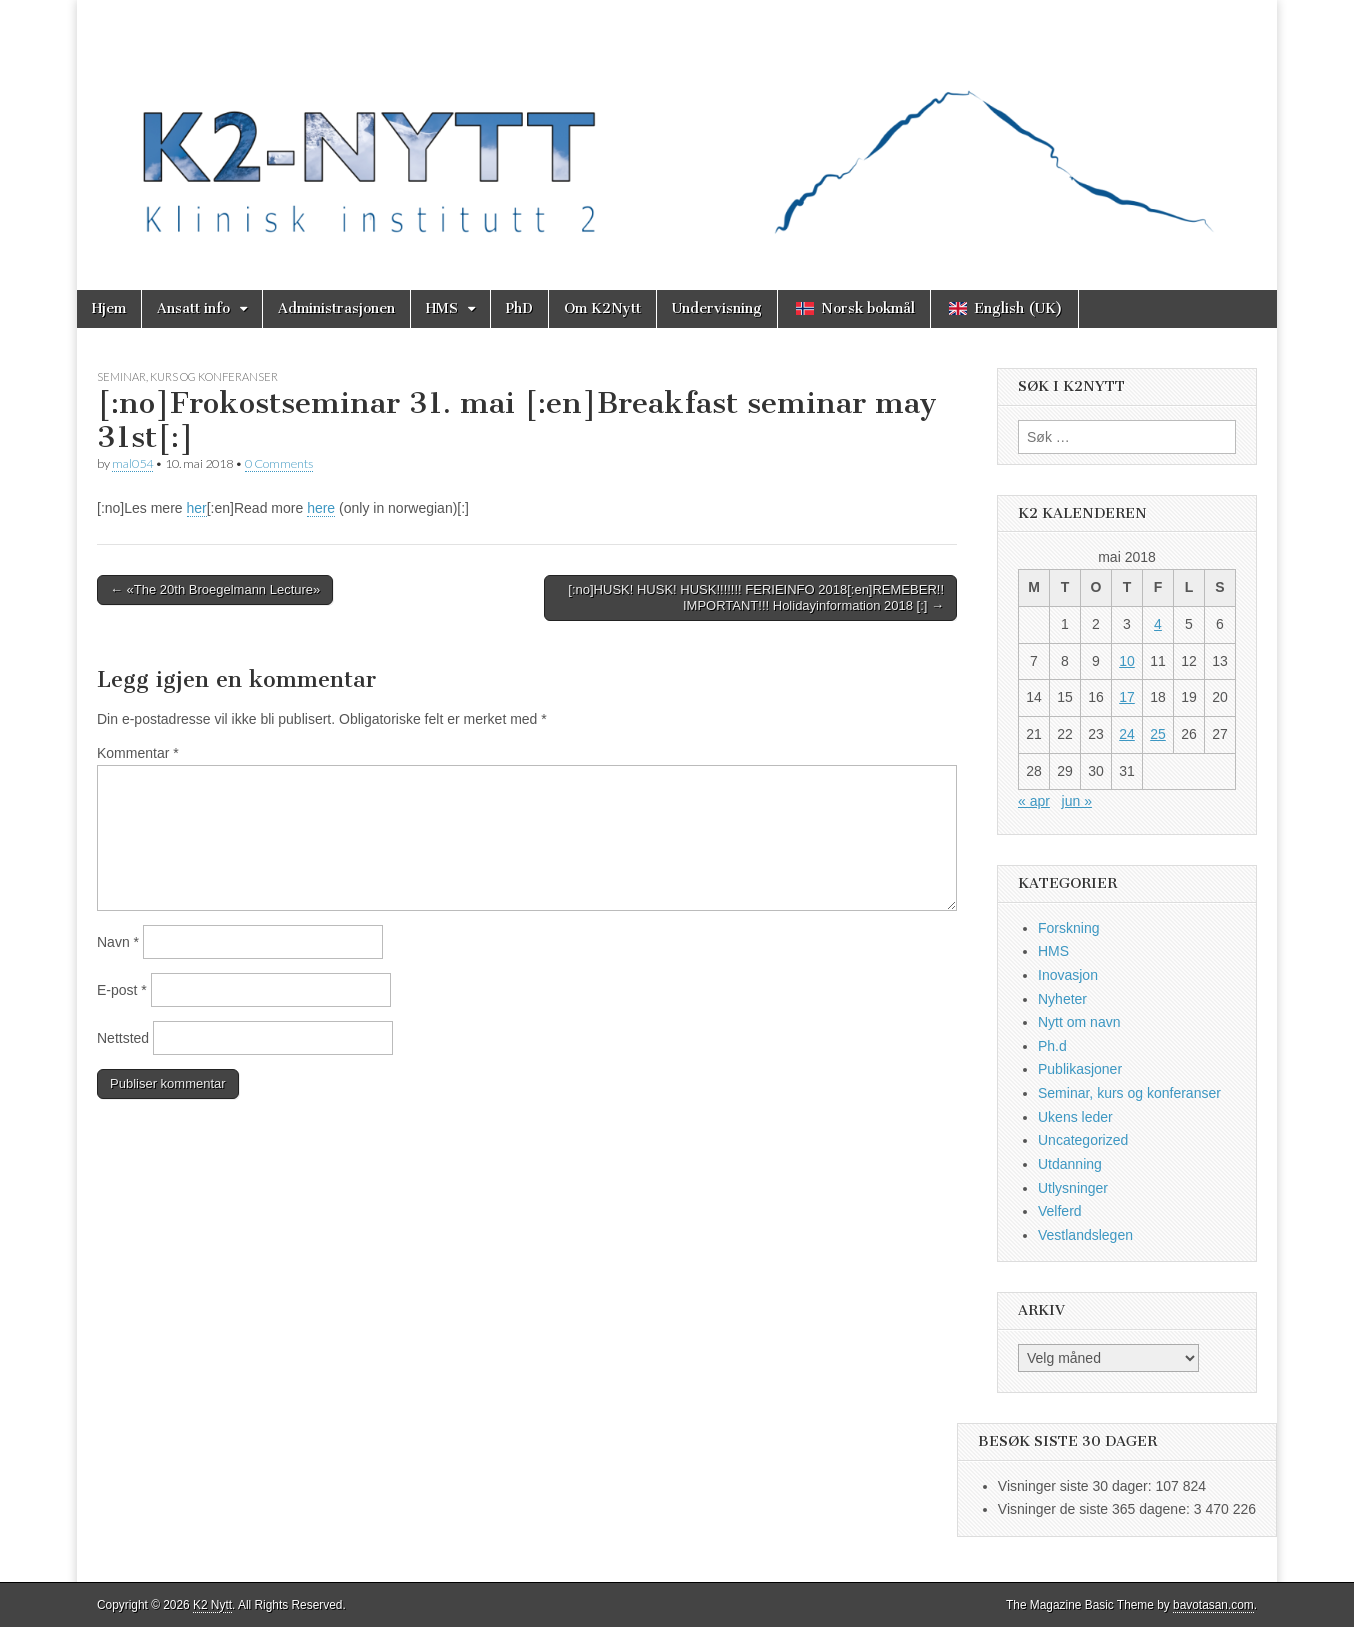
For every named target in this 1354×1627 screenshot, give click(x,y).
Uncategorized (1083, 1140)
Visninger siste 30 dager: (1077, 1486)
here (321, 508)
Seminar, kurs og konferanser (187, 376)
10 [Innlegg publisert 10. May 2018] (1127, 661)
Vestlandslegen (1085, 1235)
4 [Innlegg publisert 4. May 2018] (1158, 624)
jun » (1077, 801)
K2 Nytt (212, 1605)
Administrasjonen (336, 308)
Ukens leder (1075, 1117)
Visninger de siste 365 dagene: (1096, 1509)
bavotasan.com (1213, 1605)
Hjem (109, 308)
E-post (122, 990)
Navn (118, 942)
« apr (1034, 801)
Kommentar (138, 753)
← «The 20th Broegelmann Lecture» (215, 589)
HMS (442, 308)
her (197, 508)
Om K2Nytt (602, 308)
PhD (519, 308)
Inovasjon (1068, 975)
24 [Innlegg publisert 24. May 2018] (1127, 734)
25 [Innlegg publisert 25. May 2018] (1158, 734)
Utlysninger (1073, 1188)
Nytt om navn (1079, 1022)
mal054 (132, 463)
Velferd (1060, 1211)
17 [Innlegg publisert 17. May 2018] (1127, 697)
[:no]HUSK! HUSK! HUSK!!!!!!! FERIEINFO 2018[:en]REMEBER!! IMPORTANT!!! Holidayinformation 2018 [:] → (756, 597)
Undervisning (717, 308)
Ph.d (1052, 1046)
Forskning (1068, 928)
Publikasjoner (1080, 1069)
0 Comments (279, 463)
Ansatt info (193, 308)
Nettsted (123, 1038)
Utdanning (1070, 1164)
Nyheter (1062, 999)
